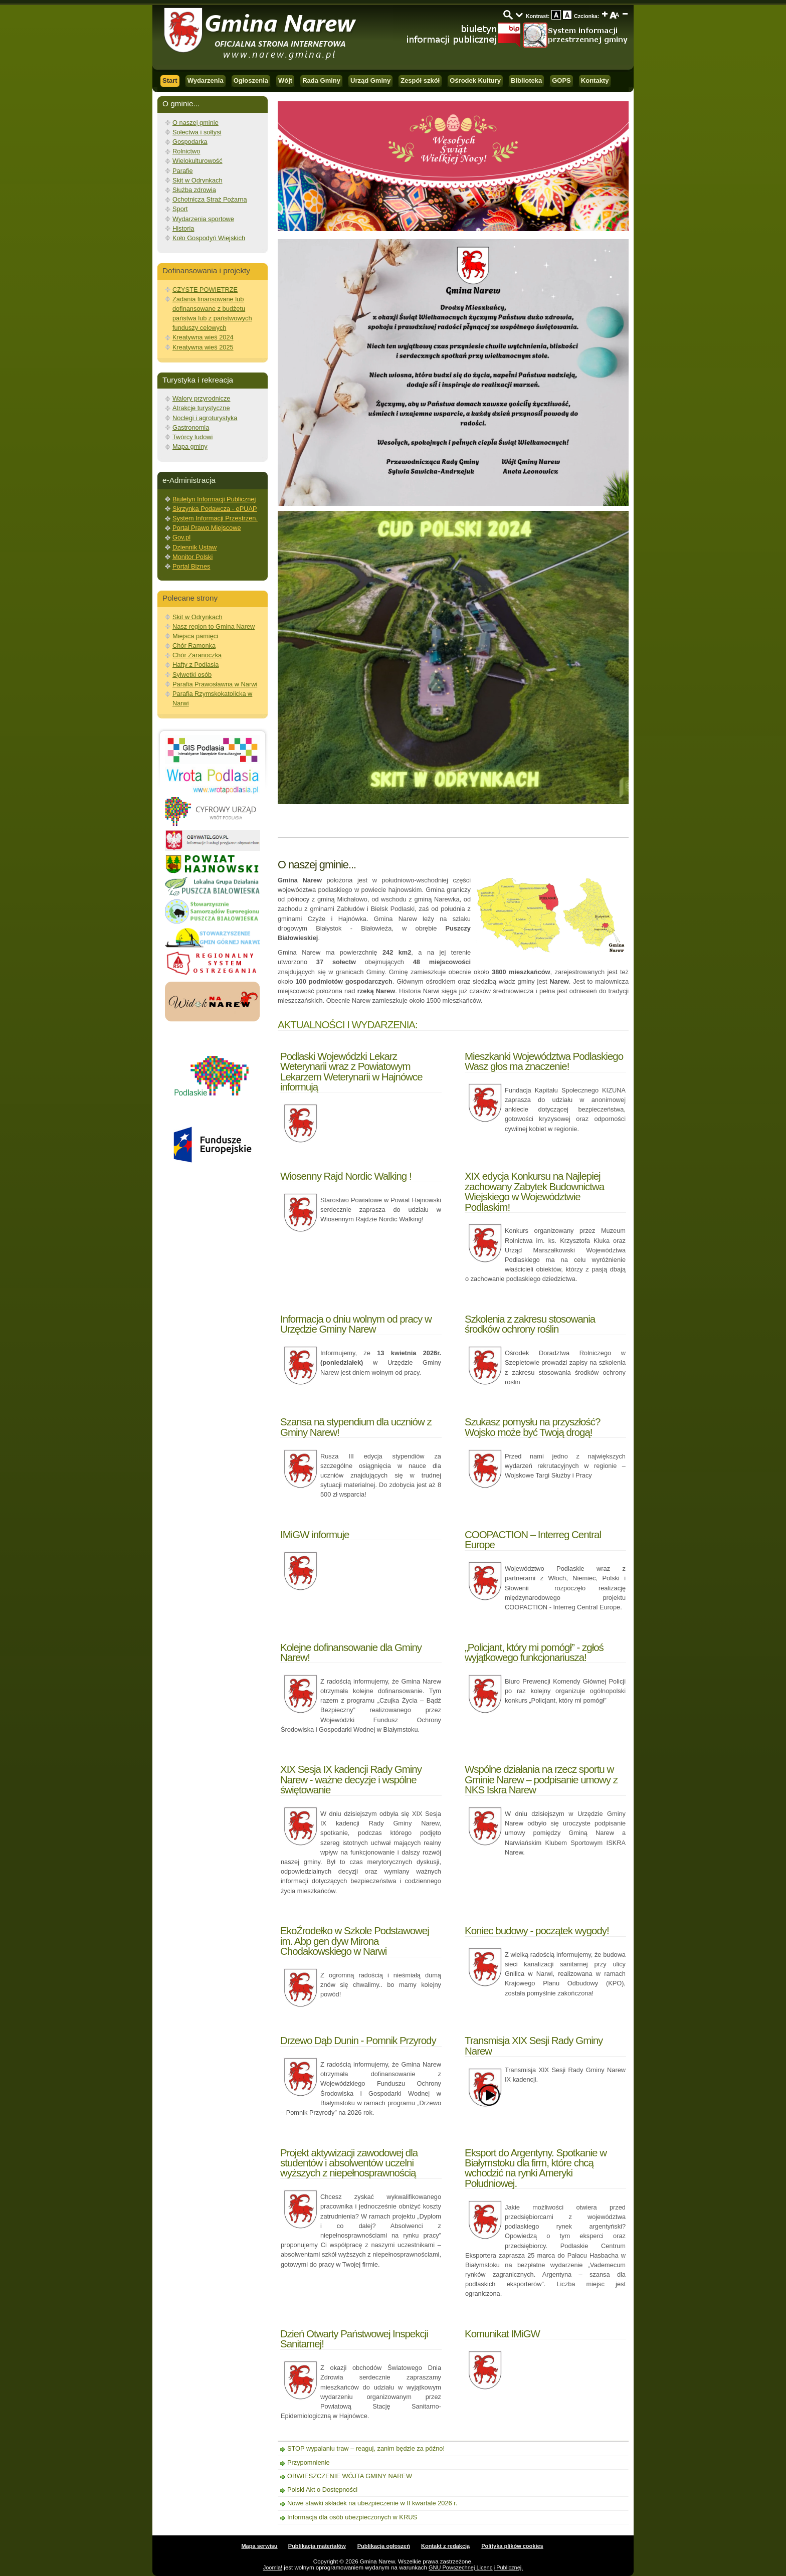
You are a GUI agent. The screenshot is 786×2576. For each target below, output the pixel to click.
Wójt (285, 80)
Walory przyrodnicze (201, 398)
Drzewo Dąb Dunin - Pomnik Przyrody (358, 2040)
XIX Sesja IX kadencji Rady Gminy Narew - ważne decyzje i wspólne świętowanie (351, 1779)
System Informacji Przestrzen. (215, 518)
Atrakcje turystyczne (201, 408)
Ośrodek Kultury (475, 80)
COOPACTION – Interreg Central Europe (533, 1539)
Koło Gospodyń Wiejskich (208, 238)
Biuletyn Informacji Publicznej (214, 499)
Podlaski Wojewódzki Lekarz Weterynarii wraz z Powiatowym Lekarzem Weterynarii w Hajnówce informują (351, 1071)
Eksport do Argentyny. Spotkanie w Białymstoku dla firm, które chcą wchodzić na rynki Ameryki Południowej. (536, 2168)
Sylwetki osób (192, 674)
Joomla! (273, 2567)
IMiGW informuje (314, 1534)
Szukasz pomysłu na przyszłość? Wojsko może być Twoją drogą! (532, 1426)
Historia (183, 228)
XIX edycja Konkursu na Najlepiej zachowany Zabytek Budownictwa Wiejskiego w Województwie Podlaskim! (534, 1191)
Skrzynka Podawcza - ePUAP (214, 508)
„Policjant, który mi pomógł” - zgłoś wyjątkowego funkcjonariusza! (534, 1652)
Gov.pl (181, 537)
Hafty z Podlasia (195, 664)
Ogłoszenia (251, 80)
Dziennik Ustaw (194, 547)
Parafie (182, 170)
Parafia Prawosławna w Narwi (214, 684)
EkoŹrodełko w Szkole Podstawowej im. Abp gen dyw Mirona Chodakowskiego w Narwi (354, 1941)
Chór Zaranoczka (197, 655)
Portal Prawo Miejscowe (206, 527)
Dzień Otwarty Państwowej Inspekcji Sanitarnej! (354, 2338)
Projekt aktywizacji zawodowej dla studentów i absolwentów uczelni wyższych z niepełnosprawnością (349, 2163)
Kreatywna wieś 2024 (203, 337)
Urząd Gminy (370, 80)
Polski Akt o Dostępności (322, 2489)
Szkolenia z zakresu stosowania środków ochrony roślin (530, 1324)
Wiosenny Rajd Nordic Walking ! (346, 1176)
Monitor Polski (192, 557)
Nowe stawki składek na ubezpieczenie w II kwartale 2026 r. (372, 2503)
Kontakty (595, 80)
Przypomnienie (308, 2462)
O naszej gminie (195, 122)
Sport (180, 209)
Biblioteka (526, 80)
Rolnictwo (186, 151)
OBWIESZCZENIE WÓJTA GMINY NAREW (349, 2476)
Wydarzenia (205, 80)
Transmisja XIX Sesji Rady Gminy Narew (534, 2045)
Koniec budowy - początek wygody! (537, 1930)
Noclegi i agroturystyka (204, 418)
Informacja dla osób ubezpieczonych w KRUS (352, 2517)
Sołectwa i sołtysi (196, 132)
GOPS (561, 80)
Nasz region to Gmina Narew (213, 626)
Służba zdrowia (194, 190)
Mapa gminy (190, 446)
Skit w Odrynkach (197, 180)
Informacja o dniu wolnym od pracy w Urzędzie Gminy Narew (356, 1324)
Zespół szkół (420, 80)
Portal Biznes (191, 566)
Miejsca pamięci (195, 636)
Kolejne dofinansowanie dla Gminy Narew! (351, 1652)
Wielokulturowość (197, 160)
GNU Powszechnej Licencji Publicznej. (476, 2567)
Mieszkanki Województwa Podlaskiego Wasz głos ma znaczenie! (544, 1061)
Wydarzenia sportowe (203, 219)
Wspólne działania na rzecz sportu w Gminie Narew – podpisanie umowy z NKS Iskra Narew (541, 1779)
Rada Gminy (321, 80)
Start (169, 80)
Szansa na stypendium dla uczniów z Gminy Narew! (356, 1426)
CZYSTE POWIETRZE (205, 289)
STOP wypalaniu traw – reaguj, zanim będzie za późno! (366, 2448)
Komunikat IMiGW (502, 2333)
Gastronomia (190, 427)
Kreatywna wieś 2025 (203, 347)
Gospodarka (190, 141)
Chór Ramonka (194, 645)
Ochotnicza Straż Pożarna (209, 199)
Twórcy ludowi (192, 437)
